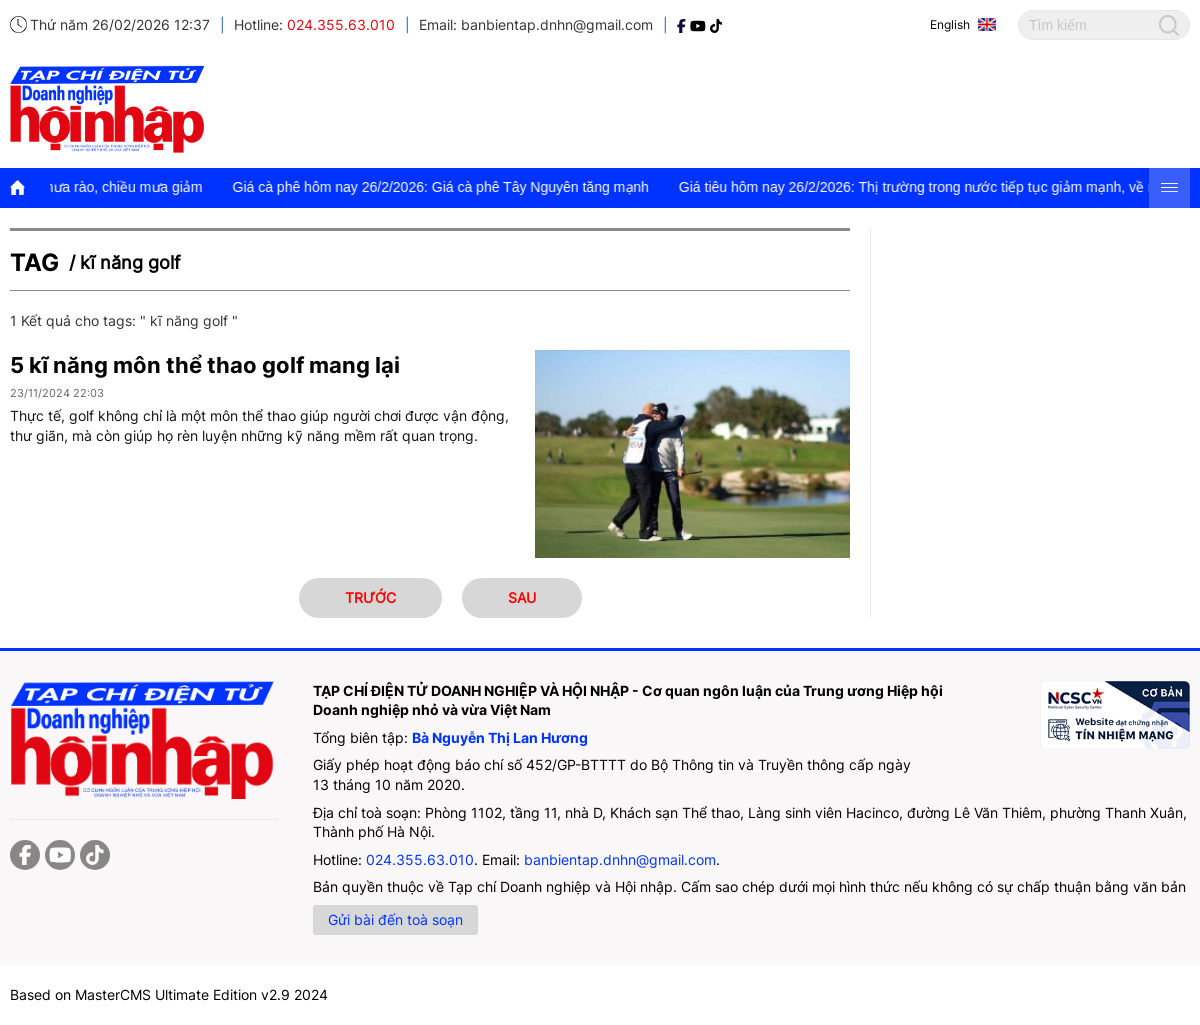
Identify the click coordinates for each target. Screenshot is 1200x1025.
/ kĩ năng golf (125, 262)
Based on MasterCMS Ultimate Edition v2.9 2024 (169, 994)
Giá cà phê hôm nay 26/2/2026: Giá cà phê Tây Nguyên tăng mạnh (463, 187)
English (950, 24)
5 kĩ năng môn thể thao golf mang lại (205, 365)
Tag (34, 262)
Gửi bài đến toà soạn (395, 919)
